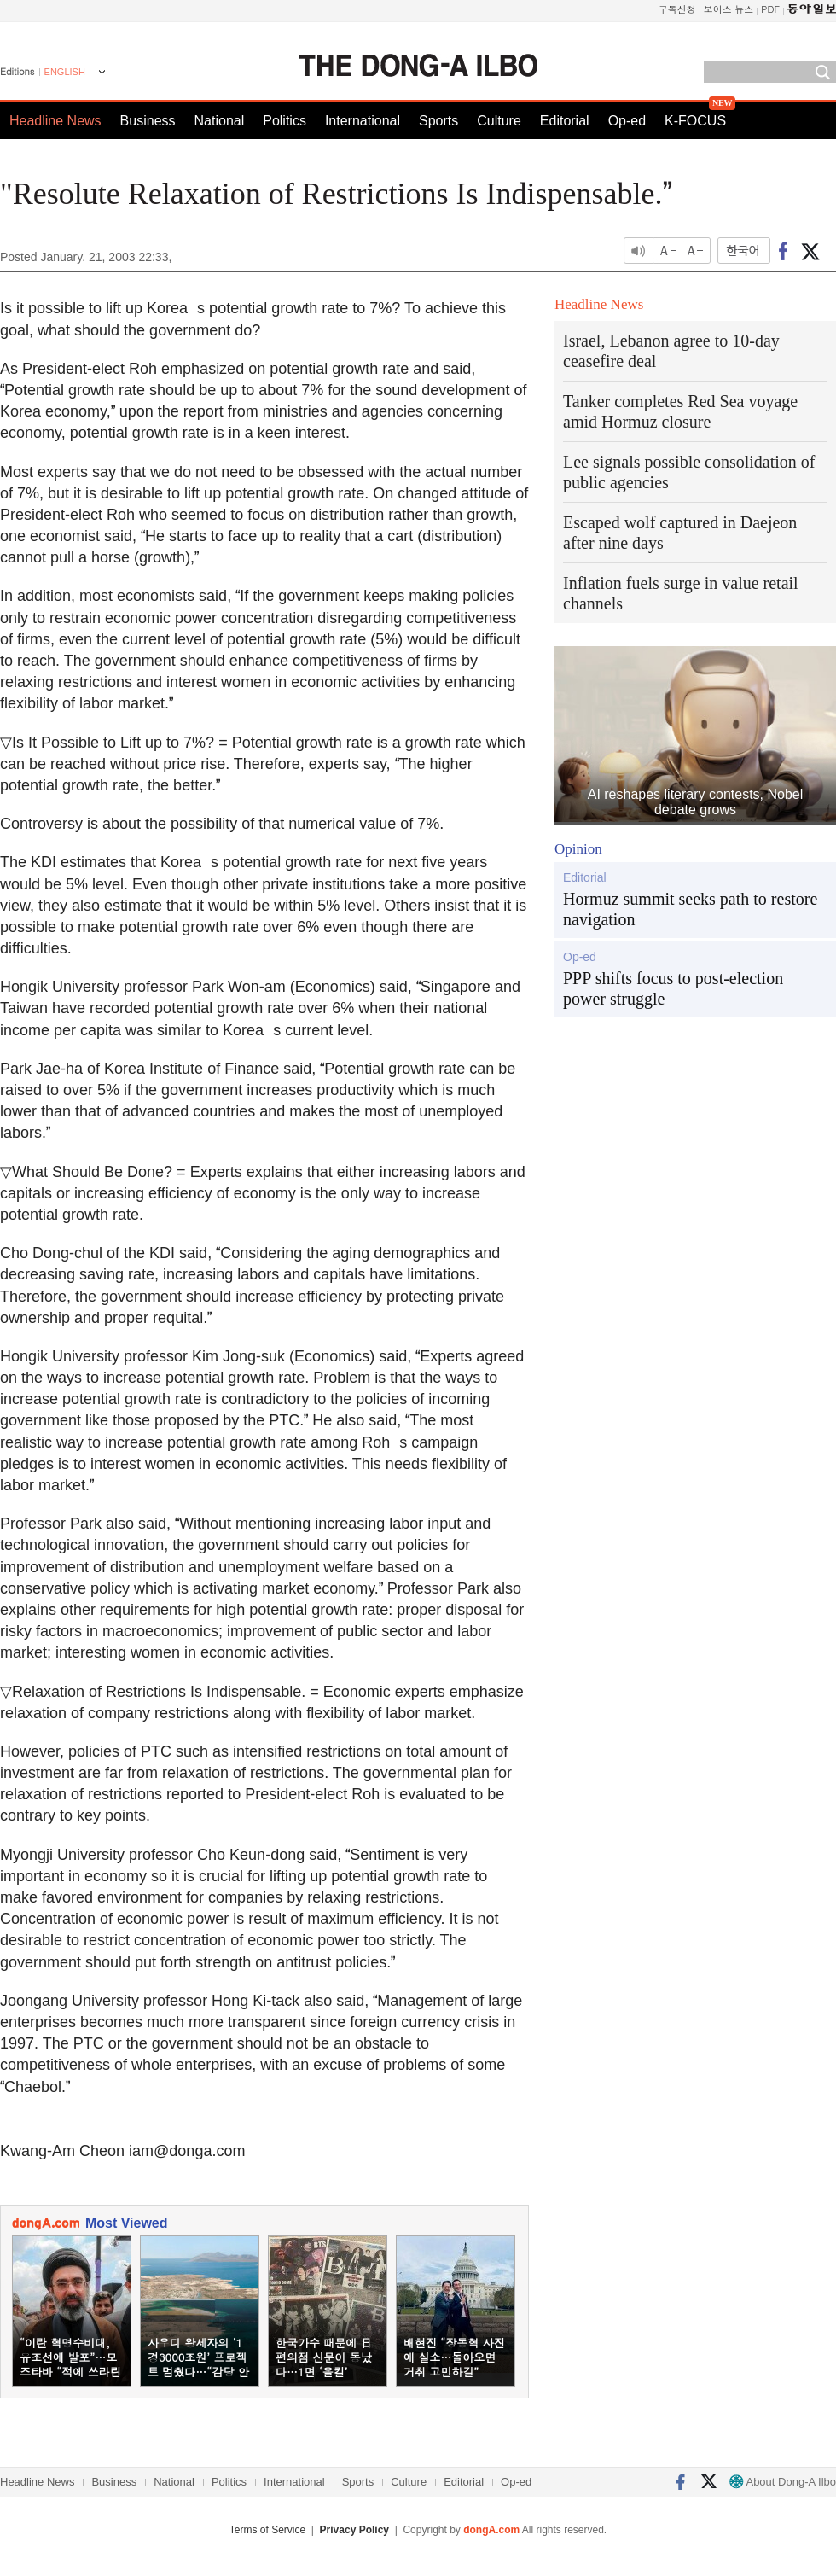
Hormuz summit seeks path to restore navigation (690, 909)
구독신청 (677, 9)
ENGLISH (64, 72)
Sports (438, 121)
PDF (770, 9)
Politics (284, 121)
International (362, 121)
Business (148, 121)
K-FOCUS (695, 121)
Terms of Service (267, 2530)
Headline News (55, 121)
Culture (499, 121)
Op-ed (627, 121)
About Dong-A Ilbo (782, 2481)
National (219, 121)
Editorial (564, 121)
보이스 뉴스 (729, 9)
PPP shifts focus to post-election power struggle (673, 988)
